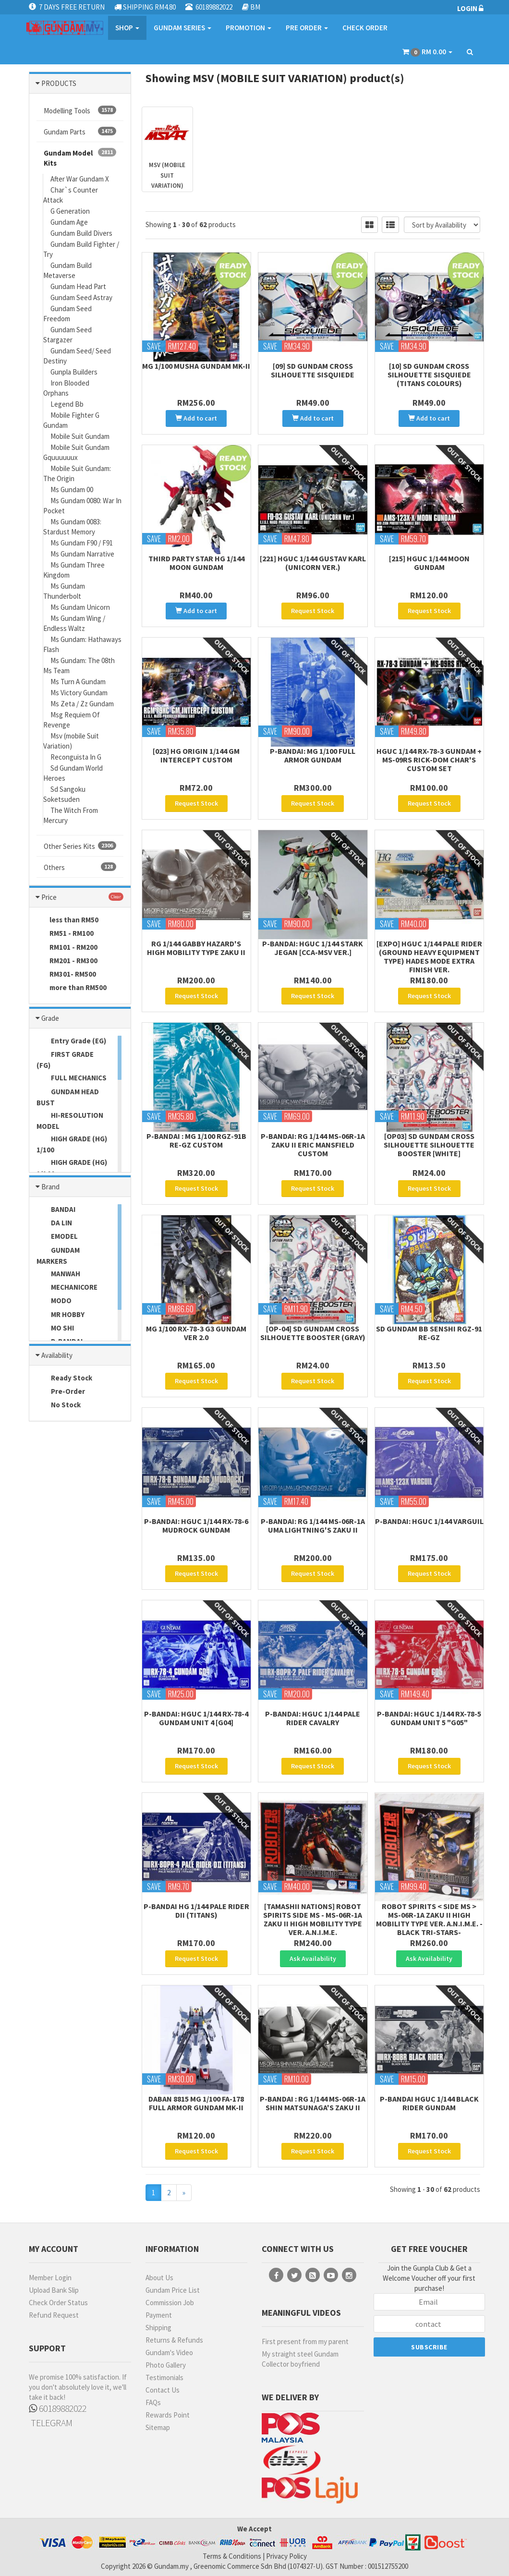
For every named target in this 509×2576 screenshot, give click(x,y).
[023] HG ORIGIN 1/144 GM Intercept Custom (196, 755)
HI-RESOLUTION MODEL (69, 1121)
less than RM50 (67, 920)
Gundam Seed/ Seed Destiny (77, 355)
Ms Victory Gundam (79, 692)
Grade (50, 1018)
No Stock (58, 1405)
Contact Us (162, 2390)
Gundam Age (69, 222)
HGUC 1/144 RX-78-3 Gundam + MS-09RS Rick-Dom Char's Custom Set (429, 759)
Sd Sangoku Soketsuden (64, 794)
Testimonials (164, 2377)
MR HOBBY (60, 1315)
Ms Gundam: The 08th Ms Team (79, 665)
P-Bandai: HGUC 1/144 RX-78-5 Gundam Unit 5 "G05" (429, 1718)
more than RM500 (71, 988)
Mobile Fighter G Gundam (71, 420)
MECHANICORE (66, 1287)
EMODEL (57, 1237)
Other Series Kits (80, 846)
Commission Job (169, 2302)
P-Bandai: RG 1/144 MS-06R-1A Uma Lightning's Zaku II (313, 1525)
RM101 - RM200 (66, 948)
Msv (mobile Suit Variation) (71, 740)
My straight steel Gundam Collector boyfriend (300, 2359)
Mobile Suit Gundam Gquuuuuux (76, 452)
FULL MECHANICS (71, 1078)
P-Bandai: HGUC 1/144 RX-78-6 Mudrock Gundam (196, 1525)
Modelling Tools (80, 110)
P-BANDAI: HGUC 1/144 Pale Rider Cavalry (312, 1718)
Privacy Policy (286, 2556)
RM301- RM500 (66, 974)
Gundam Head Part (78, 286)
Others (80, 867)
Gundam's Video (169, 2352)
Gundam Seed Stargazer (67, 334)
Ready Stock (64, 1378)
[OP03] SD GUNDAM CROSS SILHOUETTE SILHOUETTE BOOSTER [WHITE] (429, 1144)
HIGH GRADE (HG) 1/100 (71, 1144)
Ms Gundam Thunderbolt (64, 591)
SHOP (127, 27)
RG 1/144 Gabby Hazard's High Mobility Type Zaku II (196, 948)
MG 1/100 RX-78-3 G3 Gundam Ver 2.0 (196, 1333)
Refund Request (54, 2315)
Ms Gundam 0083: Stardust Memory (72, 526)
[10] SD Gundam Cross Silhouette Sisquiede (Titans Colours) (429, 374)
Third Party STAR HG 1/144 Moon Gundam (196, 563)
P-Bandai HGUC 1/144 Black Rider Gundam (429, 2103)
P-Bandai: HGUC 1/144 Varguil (429, 1521)
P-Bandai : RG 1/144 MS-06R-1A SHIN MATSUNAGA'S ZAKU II (312, 2103)
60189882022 (57, 2408)
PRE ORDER (307, 27)
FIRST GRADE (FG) (65, 1060)
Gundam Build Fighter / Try (81, 249)
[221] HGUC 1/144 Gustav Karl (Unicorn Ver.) (313, 563)
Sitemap (157, 2427)
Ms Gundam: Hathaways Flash (82, 644)
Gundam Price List (172, 2290)
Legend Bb (67, 404)
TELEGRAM (51, 2423)
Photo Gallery (165, 2365)
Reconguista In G (75, 757)
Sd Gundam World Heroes (73, 773)
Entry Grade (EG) (71, 1041)
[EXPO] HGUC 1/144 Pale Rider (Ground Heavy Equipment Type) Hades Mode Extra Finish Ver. (429, 956)
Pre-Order (60, 1392)
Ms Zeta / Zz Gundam (82, 703)
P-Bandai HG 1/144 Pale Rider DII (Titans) (196, 1910)
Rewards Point (167, 2414)
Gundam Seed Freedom (67, 313)
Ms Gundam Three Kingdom (74, 570)
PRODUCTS (58, 83)
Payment (158, 2315)
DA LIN (54, 1223)
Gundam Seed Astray (81, 297)
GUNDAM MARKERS (58, 1256)
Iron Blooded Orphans (66, 388)
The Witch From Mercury (70, 815)
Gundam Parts (80, 131)
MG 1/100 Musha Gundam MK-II (196, 366)
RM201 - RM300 (66, 961)
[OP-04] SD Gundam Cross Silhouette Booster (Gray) (312, 1333)
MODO (54, 1301)
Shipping (158, 2327)
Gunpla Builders (73, 371)
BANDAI (55, 1210)
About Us (159, 2277)
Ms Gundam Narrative (82, 553)
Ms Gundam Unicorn (80, 607)
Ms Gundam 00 (71, 489)
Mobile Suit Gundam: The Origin (77, 473)
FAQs (153, 2402)
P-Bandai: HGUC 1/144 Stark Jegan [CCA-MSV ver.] (312, 948)
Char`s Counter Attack (70, 195)
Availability (57, 1355)
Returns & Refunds (174, 2340)
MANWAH (58, 1274)
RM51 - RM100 (65, 934)
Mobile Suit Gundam (79, 436)
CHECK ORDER (365, 27)
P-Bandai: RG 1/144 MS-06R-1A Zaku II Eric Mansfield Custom (313, 1144)
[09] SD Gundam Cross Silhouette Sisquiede (312, 370)
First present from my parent (305, 2341)
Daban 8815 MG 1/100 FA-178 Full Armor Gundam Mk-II (196, 2103)
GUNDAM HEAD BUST (67, 1097)
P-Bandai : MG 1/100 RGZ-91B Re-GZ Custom (196, 1140)
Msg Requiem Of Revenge (71, 719)
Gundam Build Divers (81, 233)
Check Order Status (58, 2302)
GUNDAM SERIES (182, 27)
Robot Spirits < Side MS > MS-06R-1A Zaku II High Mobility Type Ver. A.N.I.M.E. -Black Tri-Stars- (429, 1919)
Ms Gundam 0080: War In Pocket (82, 505)
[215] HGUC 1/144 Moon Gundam (429, 563)
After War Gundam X (79, 178)
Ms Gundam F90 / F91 (81, 542)
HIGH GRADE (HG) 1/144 (71, 1168)
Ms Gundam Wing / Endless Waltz (74, 623)
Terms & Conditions (232, 2556)
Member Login (50, 2277)
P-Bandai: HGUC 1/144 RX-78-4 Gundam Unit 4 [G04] (196, 1718)
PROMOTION (248, 27)
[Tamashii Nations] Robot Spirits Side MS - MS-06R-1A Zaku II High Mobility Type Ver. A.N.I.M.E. (312, 1919)
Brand (50, 1186)
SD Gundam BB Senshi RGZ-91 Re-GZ (429, 1333)
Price (49, 897)
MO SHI (55, 1328)
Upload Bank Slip (54, 2290)
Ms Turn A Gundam (78, 681)
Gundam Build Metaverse (67, 270)
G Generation (70, 211)
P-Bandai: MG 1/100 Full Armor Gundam (312, 755)
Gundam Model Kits (80, 158)
